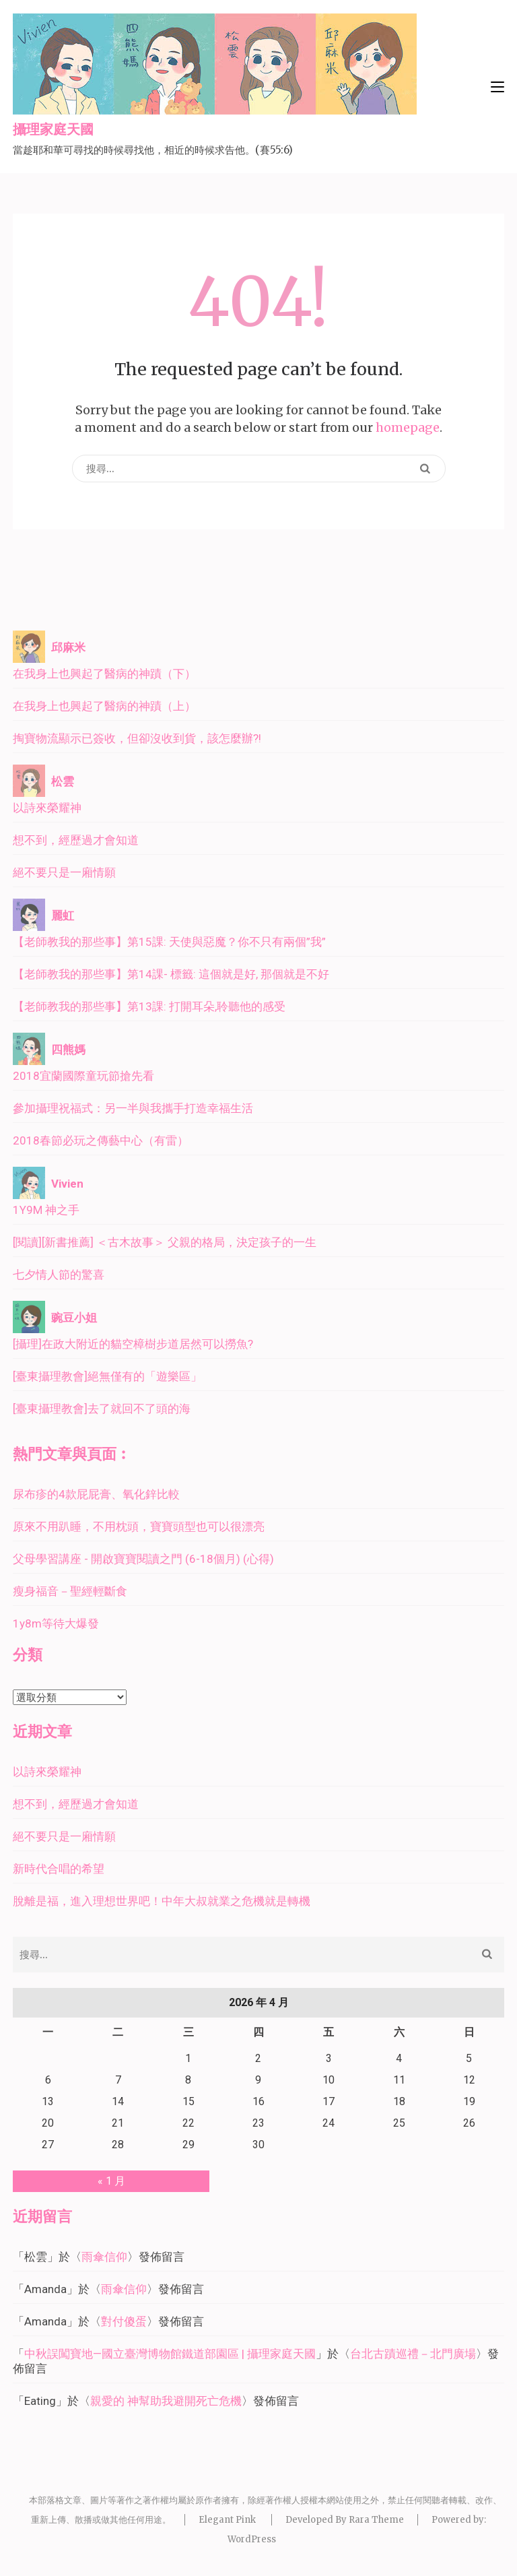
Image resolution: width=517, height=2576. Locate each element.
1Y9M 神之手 (46, 1210)
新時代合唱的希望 (58, 1868)
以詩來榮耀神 (47, 807)
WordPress (252, 2539)
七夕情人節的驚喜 (58, 1274)
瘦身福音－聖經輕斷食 (70, 1591)
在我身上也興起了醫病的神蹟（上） (104, 706)
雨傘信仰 (104, 2256)
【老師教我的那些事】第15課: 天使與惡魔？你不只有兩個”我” (169, 941)
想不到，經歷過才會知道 (76, 840)
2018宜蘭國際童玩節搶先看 (83, 1076)
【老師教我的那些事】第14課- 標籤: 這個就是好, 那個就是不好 (171, 974)
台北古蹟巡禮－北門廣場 (413, 2353)
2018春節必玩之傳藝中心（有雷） (100, 1140)
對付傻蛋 (124, 2321)
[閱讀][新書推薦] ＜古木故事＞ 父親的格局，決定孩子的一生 (164, 1242)
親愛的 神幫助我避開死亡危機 (166, 2401)
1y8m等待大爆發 (56, 1623)
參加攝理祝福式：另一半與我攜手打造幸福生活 (133, 1108)
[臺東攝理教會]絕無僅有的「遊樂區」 (107, 1376)
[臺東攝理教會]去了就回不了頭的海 (102, 1408)
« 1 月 (111, 2181)
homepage (408, 427)
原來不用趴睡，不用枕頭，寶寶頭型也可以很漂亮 (139, 1526)
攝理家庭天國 (53, 130)
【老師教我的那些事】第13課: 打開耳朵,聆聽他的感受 (149, 1006)
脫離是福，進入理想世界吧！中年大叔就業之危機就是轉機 (161, 1901)
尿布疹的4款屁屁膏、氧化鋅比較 (96, 1494)
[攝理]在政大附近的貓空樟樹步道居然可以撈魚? (133, 1344)
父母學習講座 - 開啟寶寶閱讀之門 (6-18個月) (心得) (143, 1559)
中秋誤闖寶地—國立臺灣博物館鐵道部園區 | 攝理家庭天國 (170, 2353)
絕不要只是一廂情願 (64, 872)
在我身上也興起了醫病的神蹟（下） (104, 673)
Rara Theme (376, 2519)
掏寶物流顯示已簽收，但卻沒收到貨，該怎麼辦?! (137, 738)
